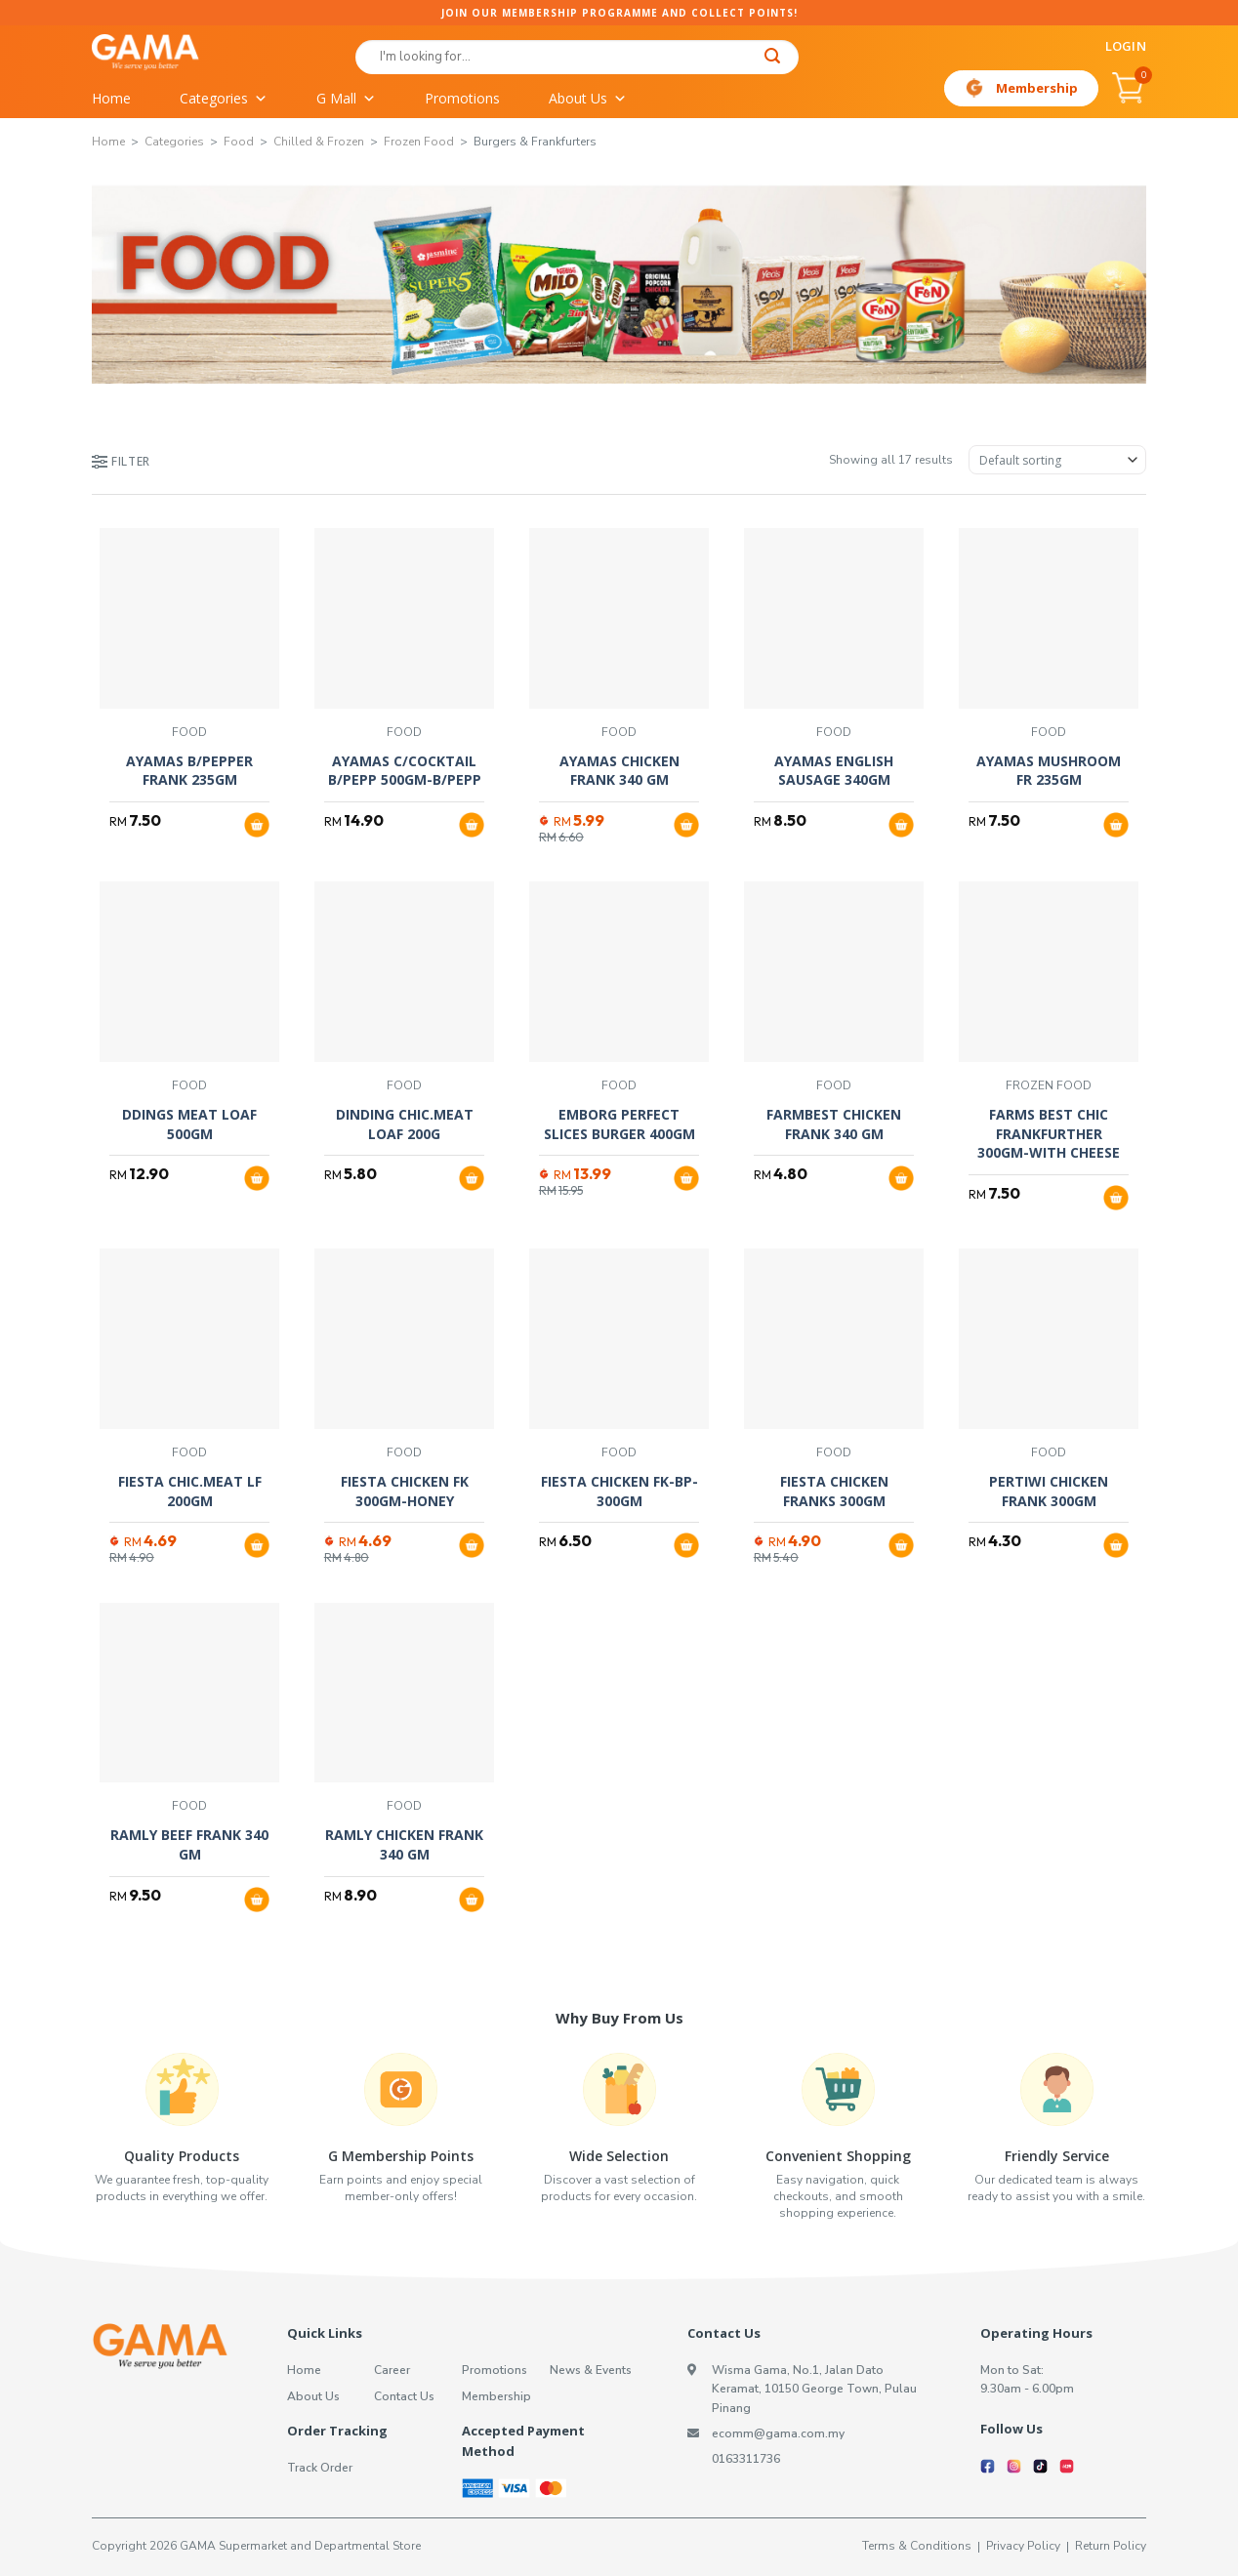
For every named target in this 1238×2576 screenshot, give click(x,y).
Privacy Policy (1023, 2546)
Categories (224, 98)
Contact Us (404, 2396)
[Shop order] (1057, 459)
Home (111, 98)
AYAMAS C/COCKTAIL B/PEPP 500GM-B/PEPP (404, 771)
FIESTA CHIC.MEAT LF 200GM (190, 1491)
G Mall (346, 98)
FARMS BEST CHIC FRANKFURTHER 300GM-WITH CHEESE (1048, 1133)
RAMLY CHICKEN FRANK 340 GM (404, 1844)
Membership (1037, 88)
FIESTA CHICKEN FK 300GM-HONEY (405, 1491)
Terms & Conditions (916, 2546)
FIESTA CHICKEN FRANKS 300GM (834, 1491)
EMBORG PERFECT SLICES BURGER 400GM (619, 1124)
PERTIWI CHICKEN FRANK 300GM (1048, 1491)
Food (239, 141)
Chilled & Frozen (318, 141)
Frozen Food (419, 141)
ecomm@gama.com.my (778, 2433)
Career (392, 2370)
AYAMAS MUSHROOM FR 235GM (1048, 771)
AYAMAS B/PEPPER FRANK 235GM (189, 771)
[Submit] (773, 58)
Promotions (462, 98)
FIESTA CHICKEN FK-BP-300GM (619, 1491)
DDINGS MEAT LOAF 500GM (189, 1124)
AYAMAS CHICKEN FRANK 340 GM (619, 771)
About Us (588, 98)
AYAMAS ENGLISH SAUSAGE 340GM (833, 771)
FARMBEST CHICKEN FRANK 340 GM (833, 1124)
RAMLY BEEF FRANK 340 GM (189, 1844)
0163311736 (746, 2459)
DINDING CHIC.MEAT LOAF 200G (405, 1124)
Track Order (319, 2467)
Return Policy (1110, 2546)
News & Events (591, 2370)
